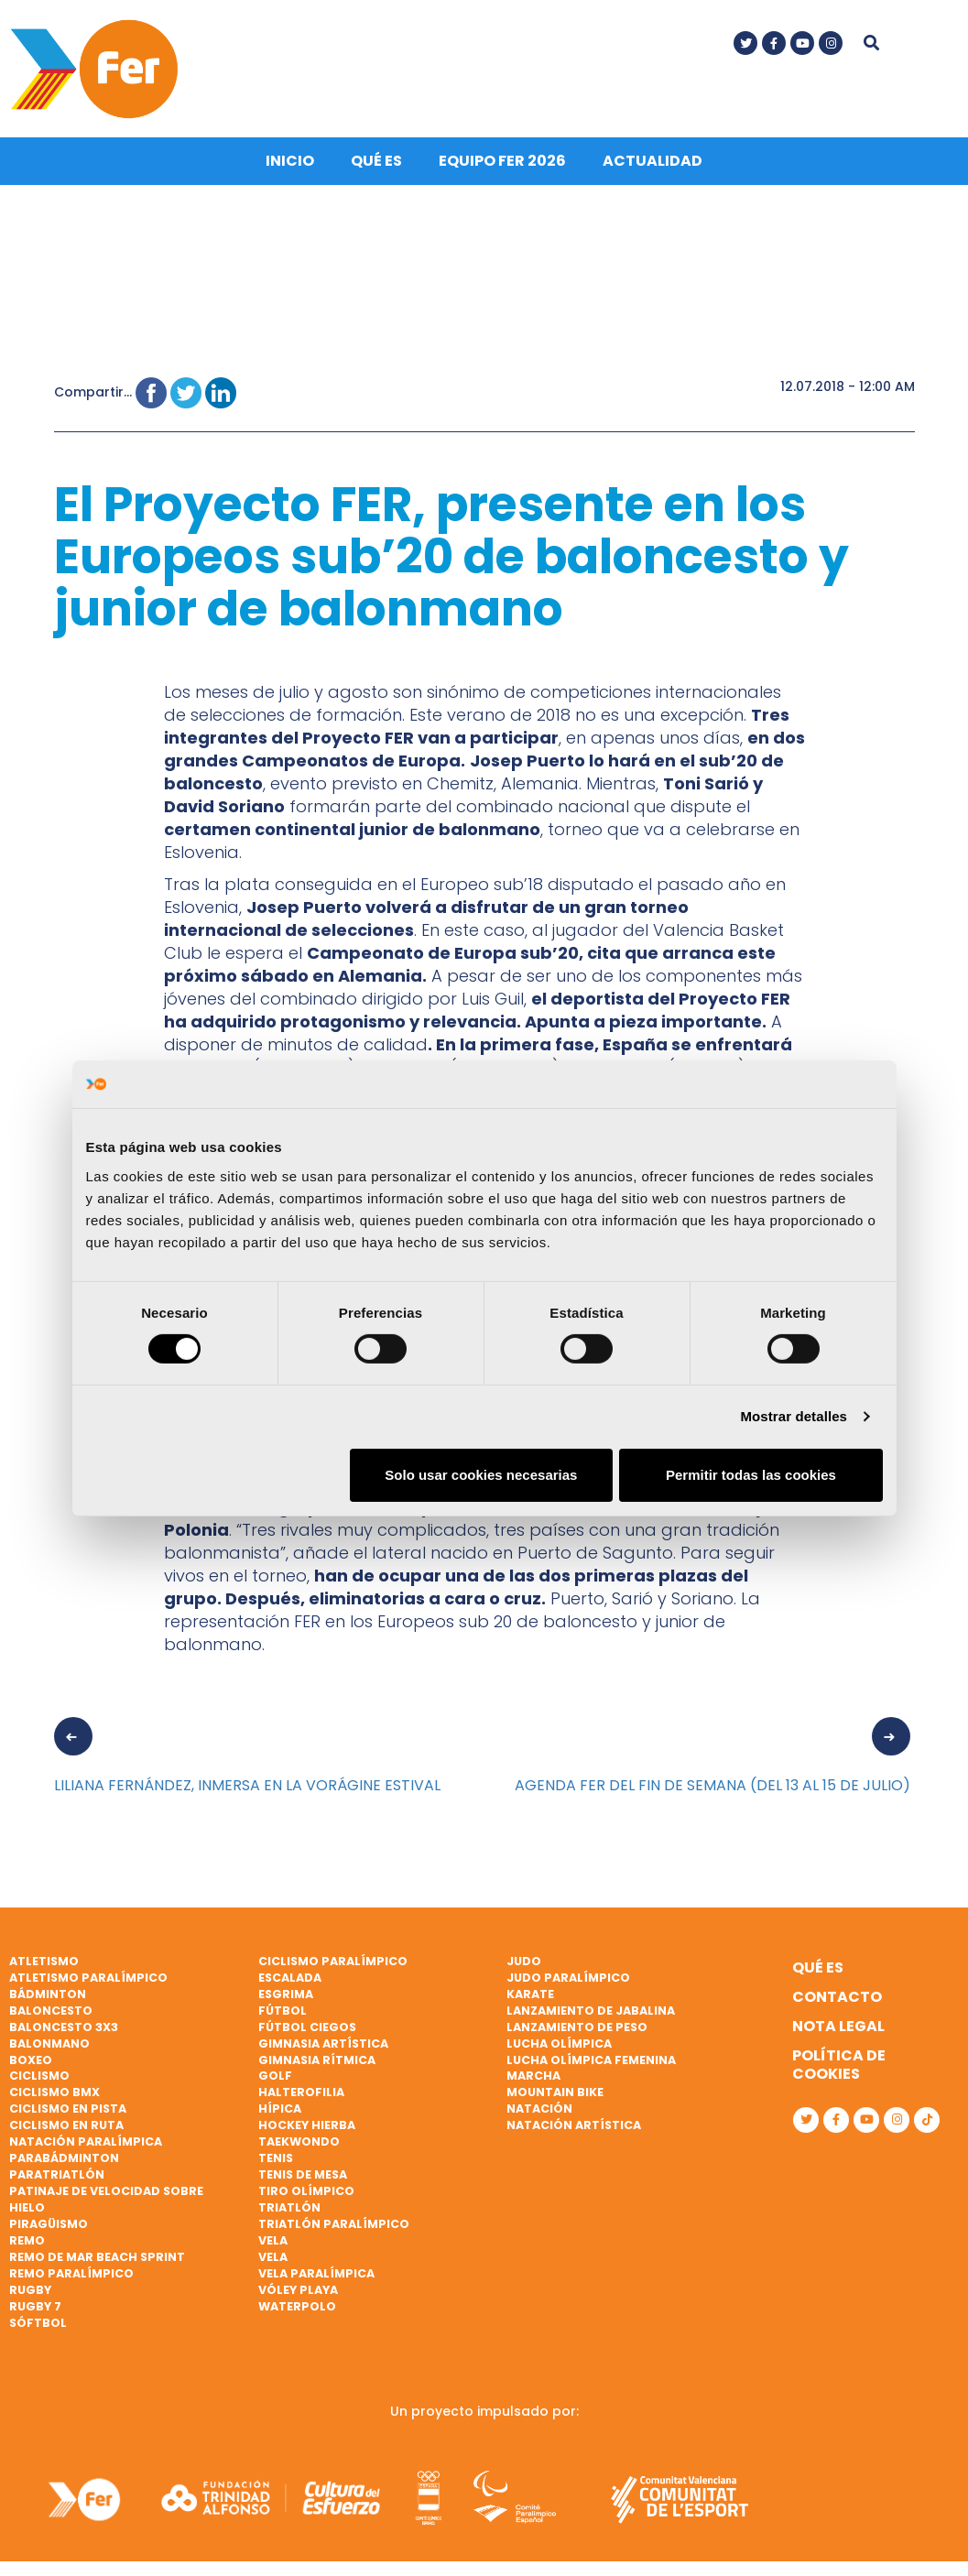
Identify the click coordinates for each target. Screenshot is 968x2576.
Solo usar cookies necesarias (481, 1475)
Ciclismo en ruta (66, 2121)
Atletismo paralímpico (88, 1974)
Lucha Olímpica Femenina (591, 2055)
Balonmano (49, 2039)
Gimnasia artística (323, 2039)
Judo (523, 1957)
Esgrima (285, 1990)
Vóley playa (298, 2286)
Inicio (290, 157)
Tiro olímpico (306, 2187)
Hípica (279, 2105)
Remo (27, 2236)
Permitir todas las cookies (751, 1475)
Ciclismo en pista (67, 2105)
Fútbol (282, 2007)
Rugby (30, 2286)
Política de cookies (839, 2061)
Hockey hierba (306, 2121)
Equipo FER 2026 (502, 157)
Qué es (376, 157)
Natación (539, 2105)
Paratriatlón (56, 2171)
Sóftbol (38, 2319)
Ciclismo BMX (54, 2088)
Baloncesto (50, 2007)
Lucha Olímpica (559, 2039)
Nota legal (838, 2022)
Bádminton (47, 1990)
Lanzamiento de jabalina (590, 2007)
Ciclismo (39, 2072)
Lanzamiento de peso (576, 2023)
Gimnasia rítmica (316, 2055)
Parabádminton (64, 2154)
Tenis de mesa (302, 2171)
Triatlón (289, 2204)
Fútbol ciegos (307, 2023)
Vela (273, 2236)
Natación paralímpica (85, 2138)
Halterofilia (301, 2088)
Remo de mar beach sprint (97, 2253)
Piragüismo (48, 2220)
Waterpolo (297, 2302)
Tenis (275, 2154)
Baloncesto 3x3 (63, 2023)
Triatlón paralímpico (333, 2220)
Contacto (837, 1993)
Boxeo (30, 2055)
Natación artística (573, 2121)
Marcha (533, 2072)
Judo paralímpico (568, 1974)
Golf (275, 2072)
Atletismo (44, 1957)
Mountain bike (555, 2088)
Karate (530, 1990)
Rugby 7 (35, 2302)
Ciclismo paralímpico (333, 1957)
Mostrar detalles (793, 1416)
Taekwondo (299, 2138)
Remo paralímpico (71, 2269)
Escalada (289, 1974)
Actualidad (652, 157)
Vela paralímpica (316, 2269)
